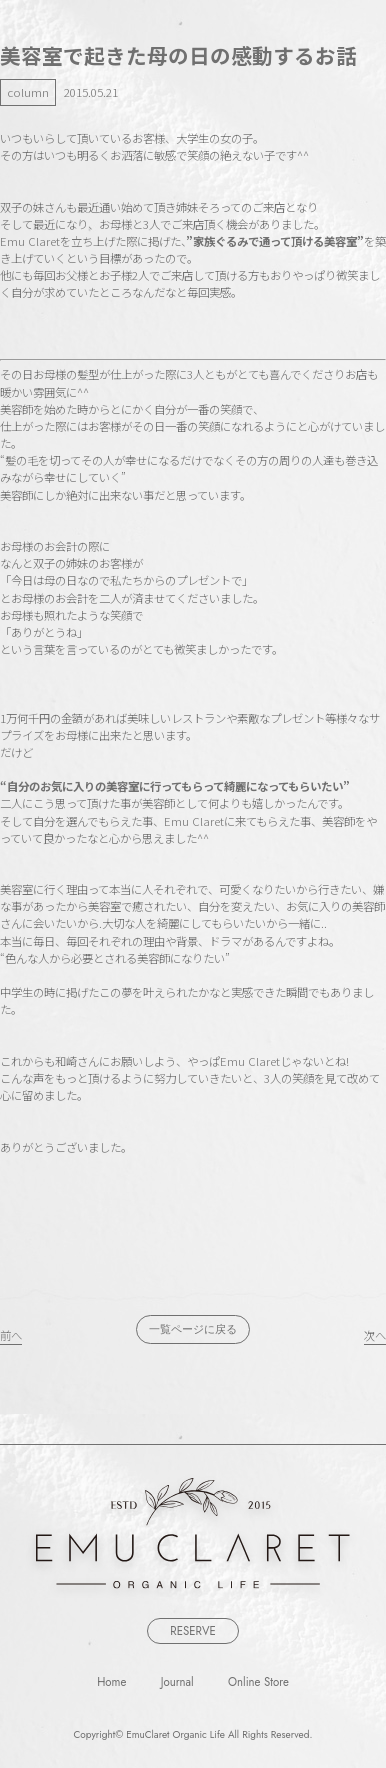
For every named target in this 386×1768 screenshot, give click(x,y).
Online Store (258, 1681)
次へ (375, 1335)
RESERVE (192, 1631)
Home (111, 1681)
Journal (177, 1681)
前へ (11, 1335)
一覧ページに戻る (193, 1329)
